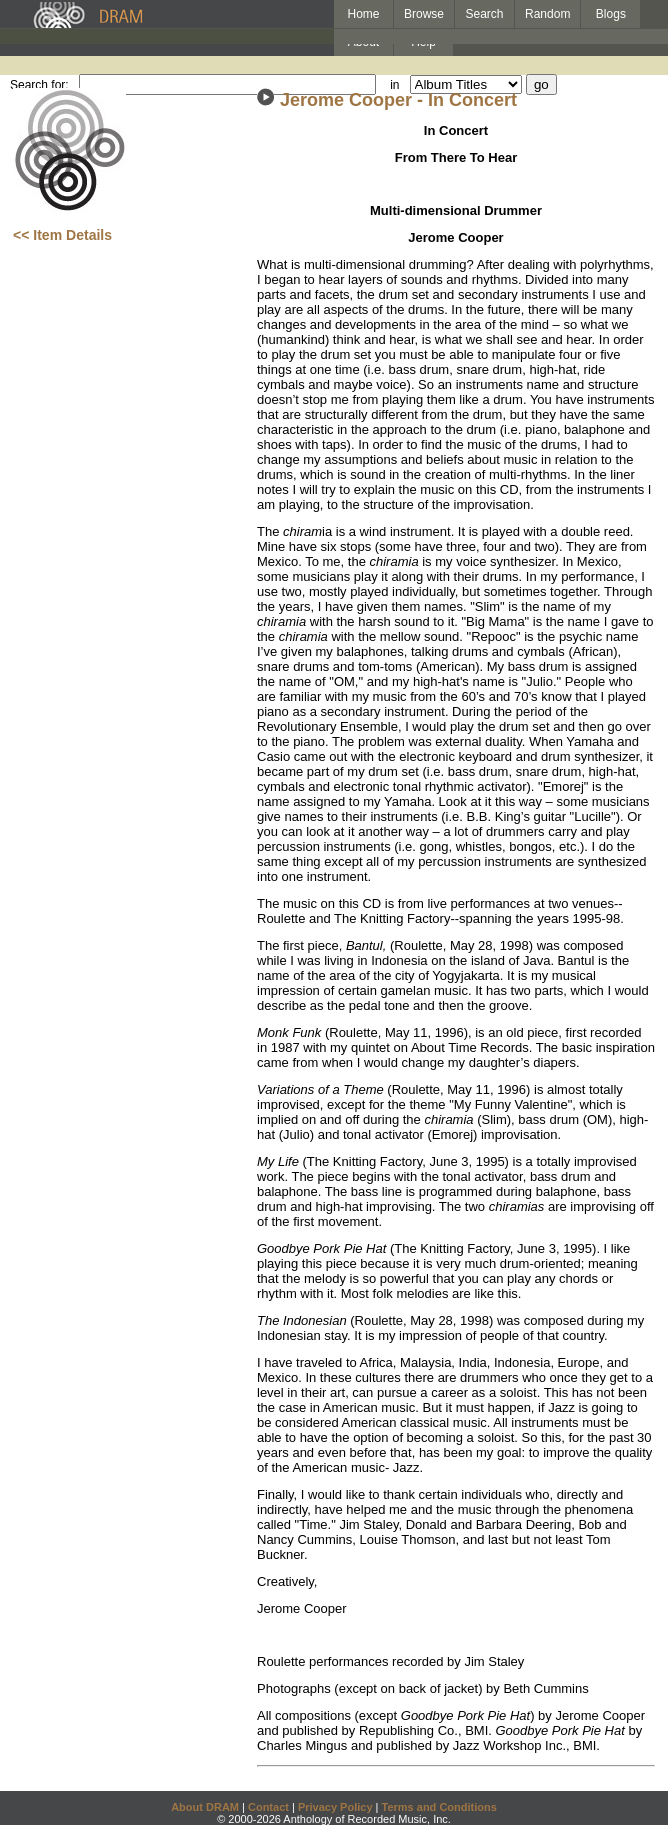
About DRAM (205, 1807)
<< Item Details (62, 235)
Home (363, 14)
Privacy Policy (335, 1807)
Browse (424, 14)
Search (485, 14)
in (394, 85)
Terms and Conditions (439, 1807)
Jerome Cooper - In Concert (398, 100)
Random (547, 14)
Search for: (39, 85)
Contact (268, 1807)
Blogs (611, 14)
